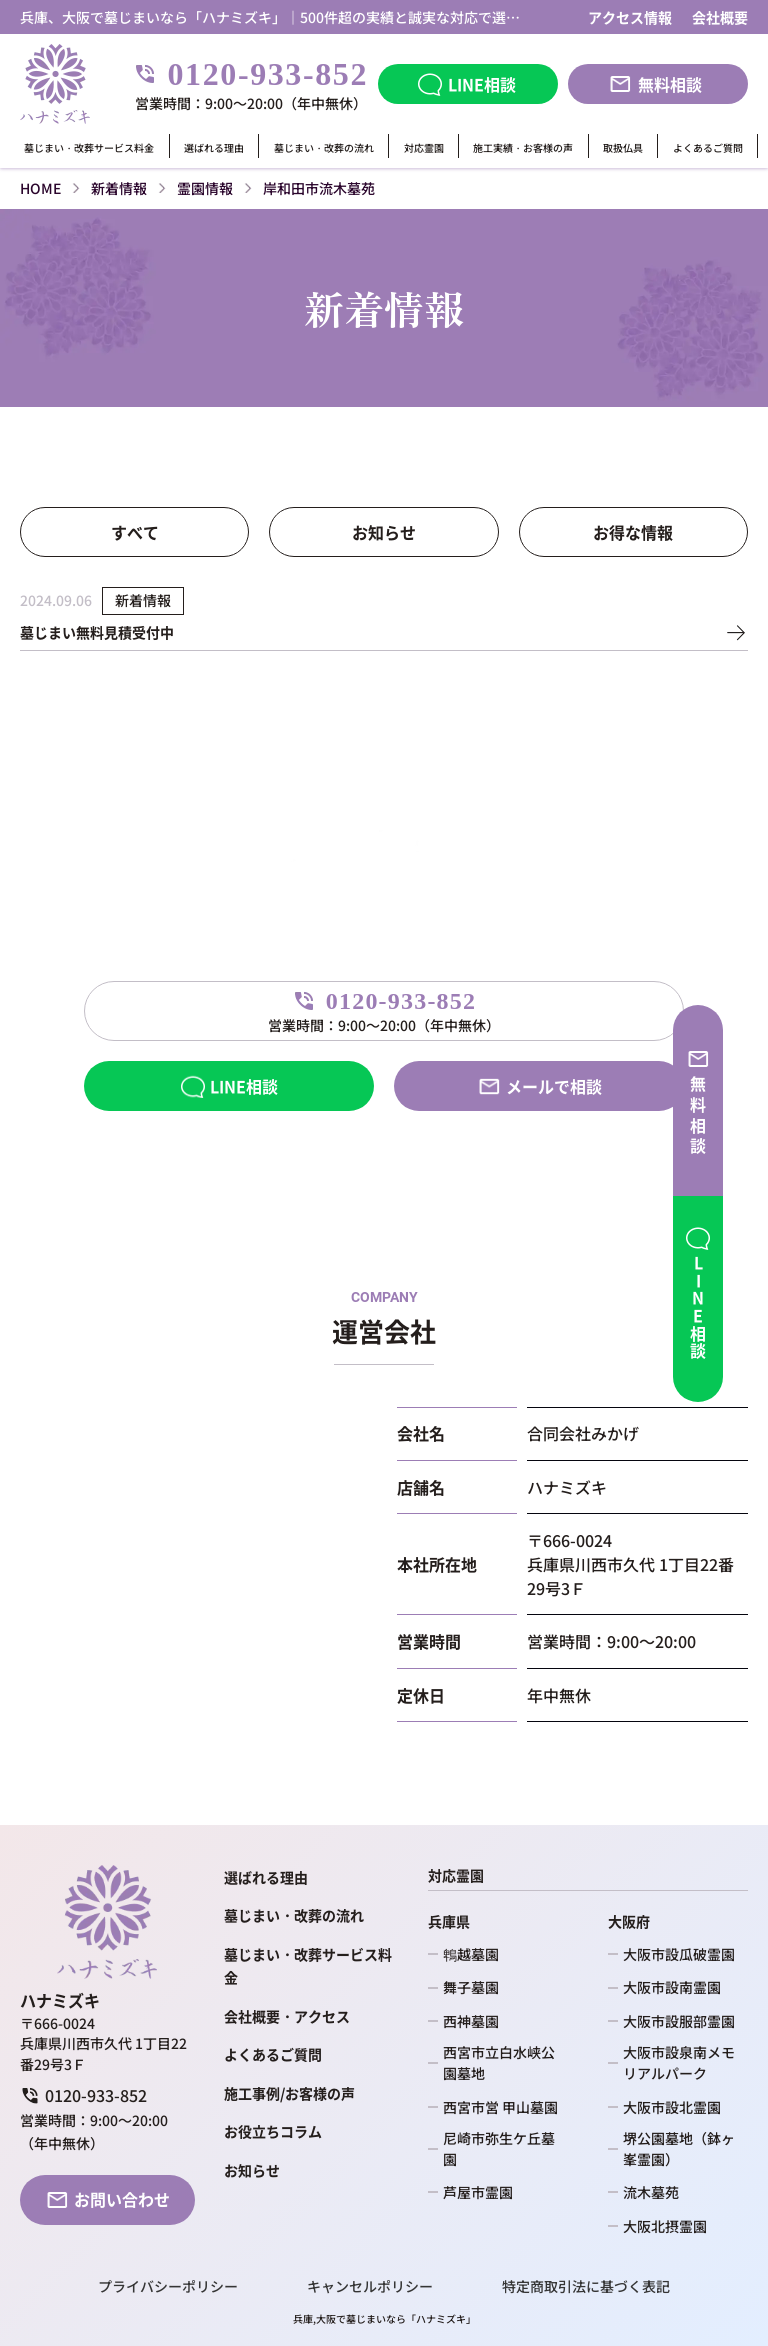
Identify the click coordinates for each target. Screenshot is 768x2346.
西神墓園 (471, 2021)
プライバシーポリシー (168, 2286)
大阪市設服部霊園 (679, 2021)
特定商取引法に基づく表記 (586, 2286)
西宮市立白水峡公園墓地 (499, 2062)
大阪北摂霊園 (665, 2226)
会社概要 (720, 17)
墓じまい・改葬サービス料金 (89, 148)
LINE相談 (482, 84)
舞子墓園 (471, 1987)
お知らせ (384, 532)
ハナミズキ (441, 2318)
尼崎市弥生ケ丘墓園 (499, 2148)
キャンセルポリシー (370, 2286)
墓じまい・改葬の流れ (324, 148)
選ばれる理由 (214, 148)
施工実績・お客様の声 (523, 148)
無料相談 (670, 84)
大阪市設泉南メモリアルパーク (679, 2062)
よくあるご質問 (708, 148)
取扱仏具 (623, 148)
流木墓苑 (651, 2192)
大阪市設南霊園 (672, 1987)
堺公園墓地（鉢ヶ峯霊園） (679, 2148)
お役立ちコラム (273, 2131)
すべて (135, 532)
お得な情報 (633, 532)
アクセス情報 (630, 17)
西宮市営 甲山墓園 (500, 2107)
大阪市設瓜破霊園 (679, 1954)
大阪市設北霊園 (672, 2107)
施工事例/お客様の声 (289, 2093)
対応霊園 (424, 148)
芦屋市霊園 (478, 2192)
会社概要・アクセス (287, 2016)
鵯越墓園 (471, 1954)
